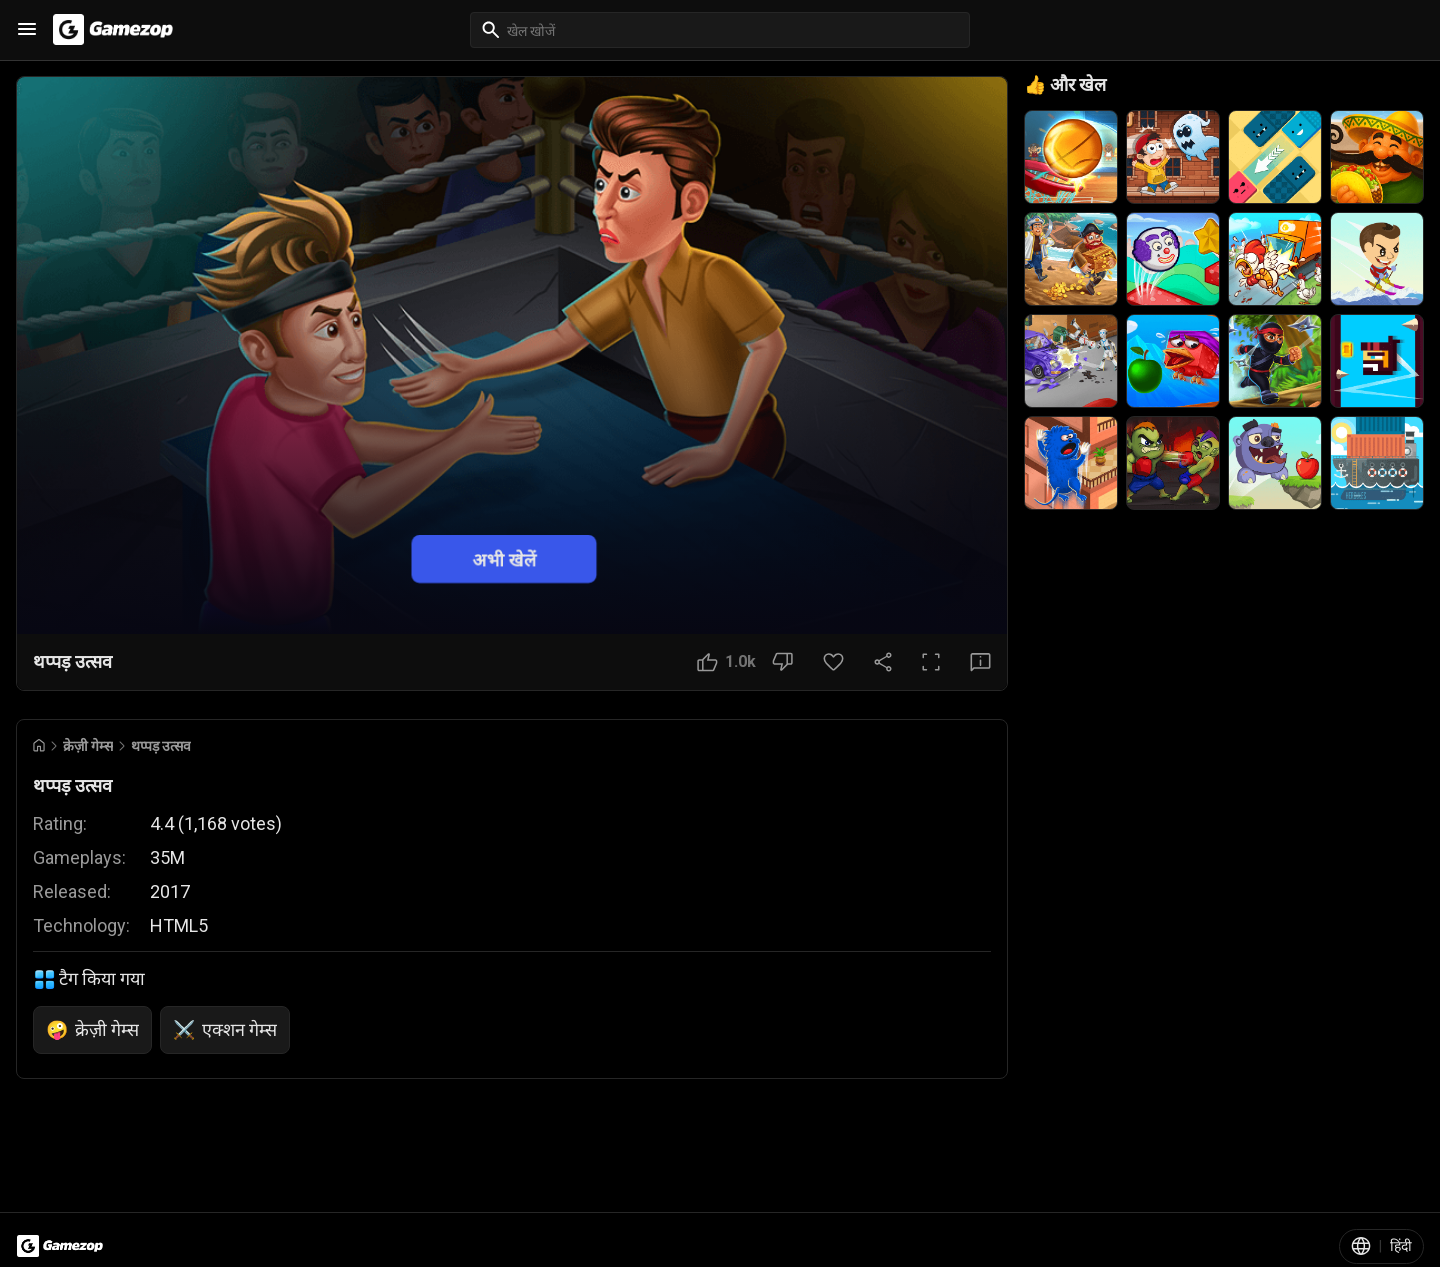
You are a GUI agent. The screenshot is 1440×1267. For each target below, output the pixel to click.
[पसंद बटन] (726, 662)
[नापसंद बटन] (782, 662)
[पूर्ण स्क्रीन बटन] (931, 662)
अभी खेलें (504, 558)
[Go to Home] (39, 745)
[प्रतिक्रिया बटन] (980, 662)
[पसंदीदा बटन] (833, 662)
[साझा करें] (883, 662)
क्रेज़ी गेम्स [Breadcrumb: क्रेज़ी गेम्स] (88, 746)
